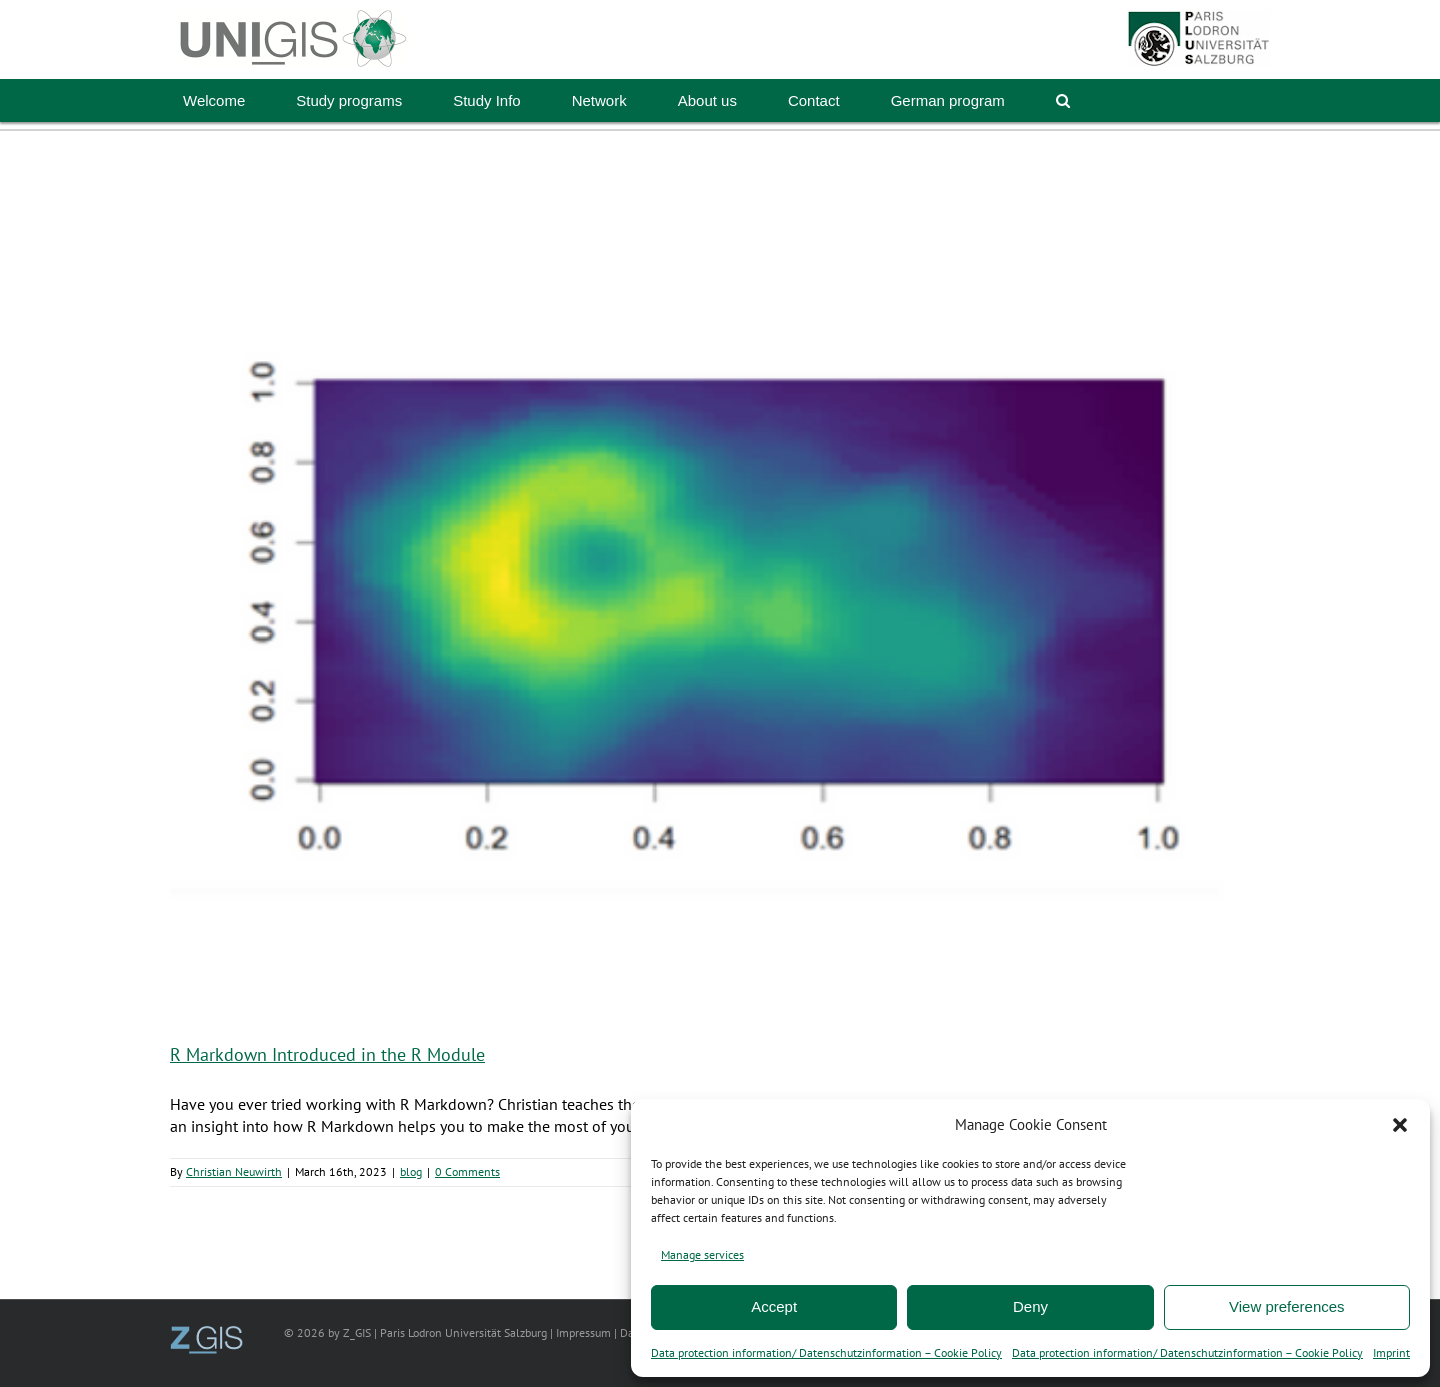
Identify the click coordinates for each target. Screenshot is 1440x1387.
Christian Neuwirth (234, 1171)
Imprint (1391, 1352)
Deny (1030, 1306)
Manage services (702, 1254)
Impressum (583, 1332)
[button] (1400, 1125)
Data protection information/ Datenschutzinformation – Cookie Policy (826, 1352)
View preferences (1287, 1306)
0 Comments (467, 1171)
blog (411, 1171)
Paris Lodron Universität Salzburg (463, 1332)
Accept (774, 1306)
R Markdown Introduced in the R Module (327, 1054)
